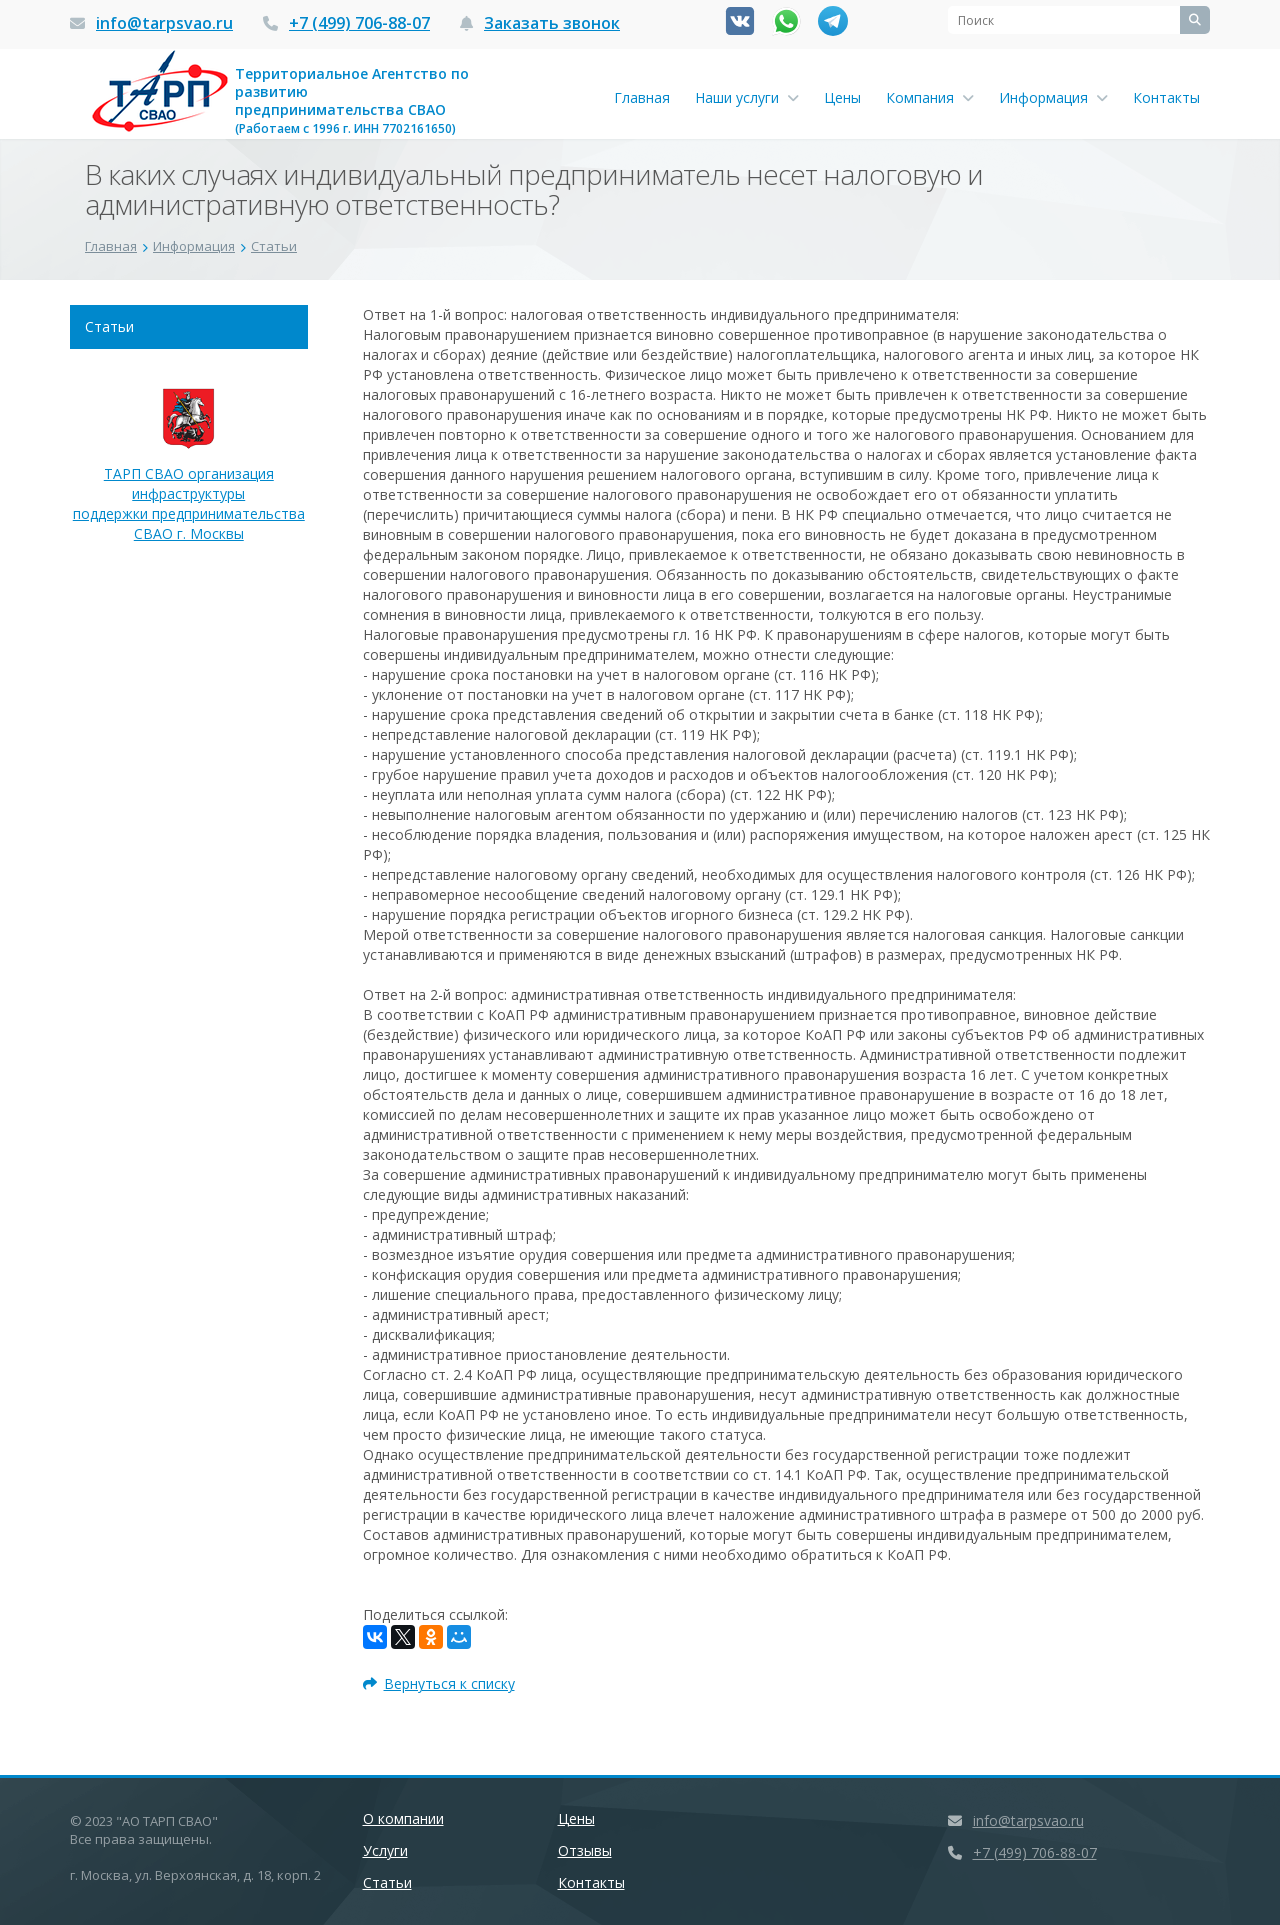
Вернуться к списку (439, 1683)
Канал (833, 21)
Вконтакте (740, 21)
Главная (642, 97)
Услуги (385, 1850)
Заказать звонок (552, 23)
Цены (842, 97)
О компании (403, 1818)
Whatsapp (786, 21)
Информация (1053, 97)
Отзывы (585, 1850)
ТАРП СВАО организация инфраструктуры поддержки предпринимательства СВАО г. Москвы (189, 475)
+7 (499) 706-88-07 (359, 23)
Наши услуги (747, 97)
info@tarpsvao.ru (164, 23)
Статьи (109, 326)
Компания (930, 97)
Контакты (1166, 97)
